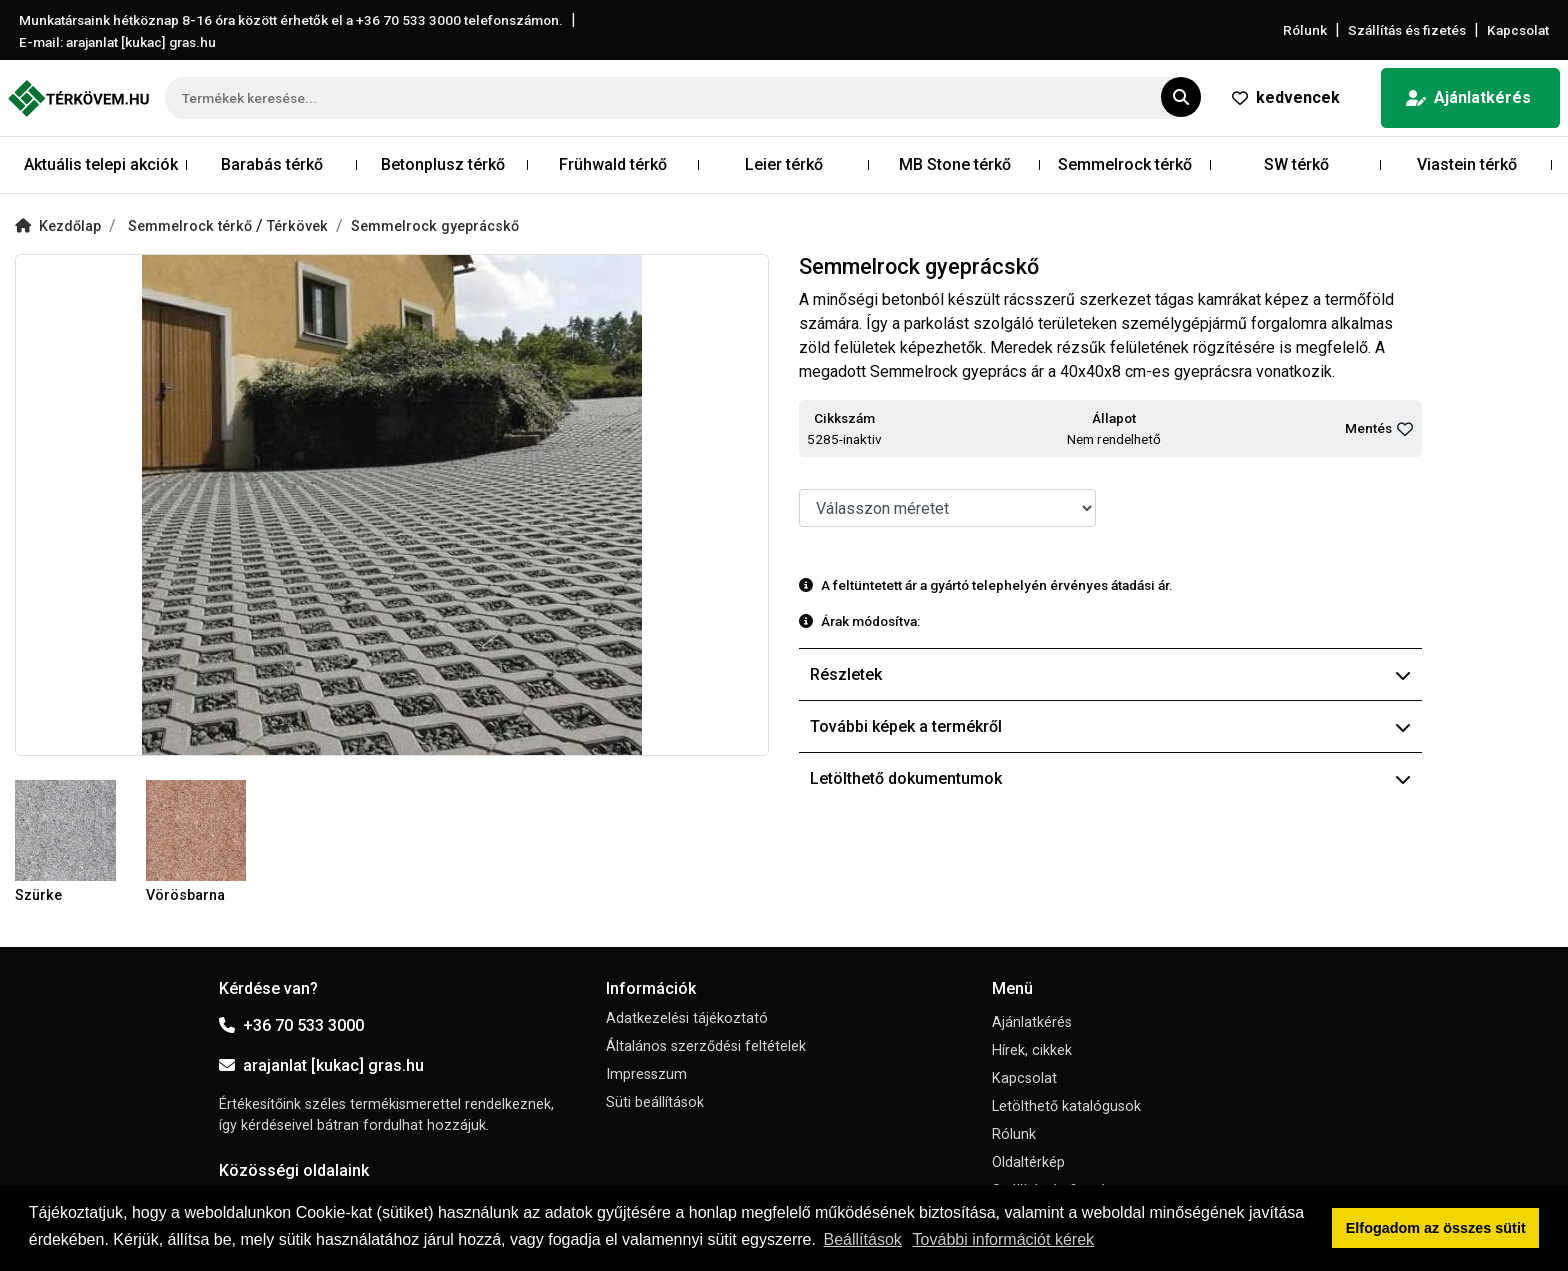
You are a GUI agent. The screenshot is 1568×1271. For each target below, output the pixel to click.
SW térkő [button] (1296, 164)
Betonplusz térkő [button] (443, 164)
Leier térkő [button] (784, 164)
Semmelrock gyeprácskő (435, 226)
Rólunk (1305, 30)
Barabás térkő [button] (272, 164)
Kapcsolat (1518, 30)
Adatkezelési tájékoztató (687, 1018)
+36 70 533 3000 (291, 1025)
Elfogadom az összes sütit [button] (1436, 1228)
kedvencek (1286, 97)
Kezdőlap (58, 226)
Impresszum (646, 1074)
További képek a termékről (1110, 726)
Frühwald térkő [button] (613, 164)
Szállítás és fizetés (1407, 30)
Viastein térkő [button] (1467, 164)
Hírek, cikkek (1032, 1050)
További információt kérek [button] (1003, 1239)
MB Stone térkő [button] (955, 164)
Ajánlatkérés (1468, 97)
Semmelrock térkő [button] (1125, 164)
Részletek (1110, 674)
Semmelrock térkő (192, 226)
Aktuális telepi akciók (101, 164)
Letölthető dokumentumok (1110, 778)
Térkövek (297, 226)
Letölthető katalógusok (1066, 1106)
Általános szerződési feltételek (706, 1046)
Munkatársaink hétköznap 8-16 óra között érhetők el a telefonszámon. (291, 20)
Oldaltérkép (1028, 1162)
